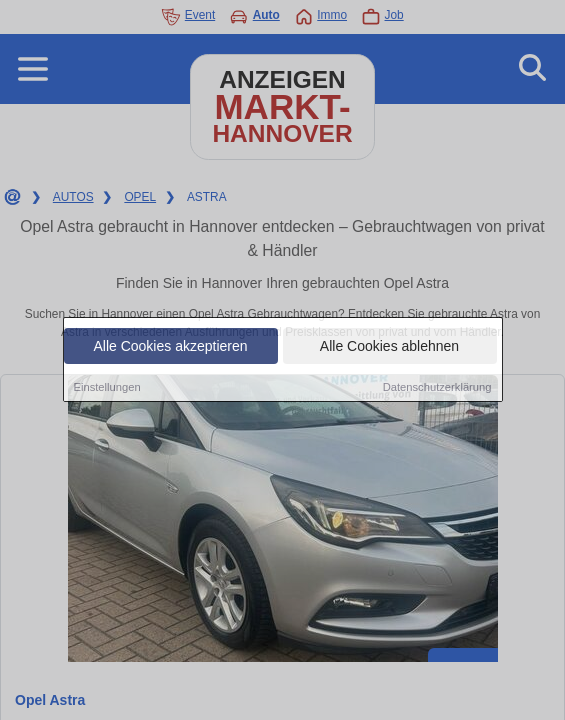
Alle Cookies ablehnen (389, 347)
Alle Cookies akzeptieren (170, 347)
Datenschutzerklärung (437, 388)
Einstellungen (107, 388)
